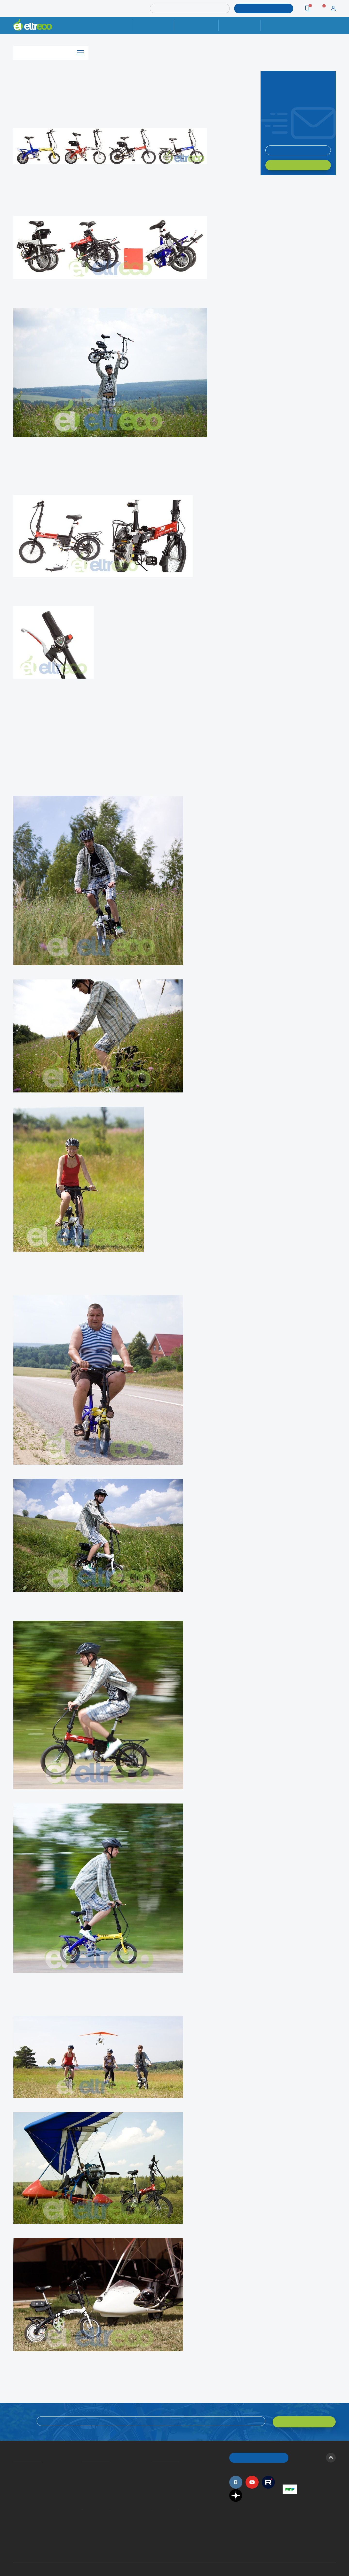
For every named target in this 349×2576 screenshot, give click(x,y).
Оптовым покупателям (15, 2505)
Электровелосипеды (14, 2478)
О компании (14, 2464)
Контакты (281, 25)
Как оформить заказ (153, 2471)
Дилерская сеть (152, 2512)
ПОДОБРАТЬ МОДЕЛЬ (260, 8)
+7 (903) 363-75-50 (285, 2530)
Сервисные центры (152, 2519)
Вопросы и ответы (152, 2464)
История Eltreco (14, 2471)
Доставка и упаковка (196, 25)
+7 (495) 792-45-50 (333, 29)
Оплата (239, 25)
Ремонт (153, 25)
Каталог (51, 51)
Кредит (82, 2478)
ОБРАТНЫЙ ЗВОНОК (259, 2456)
